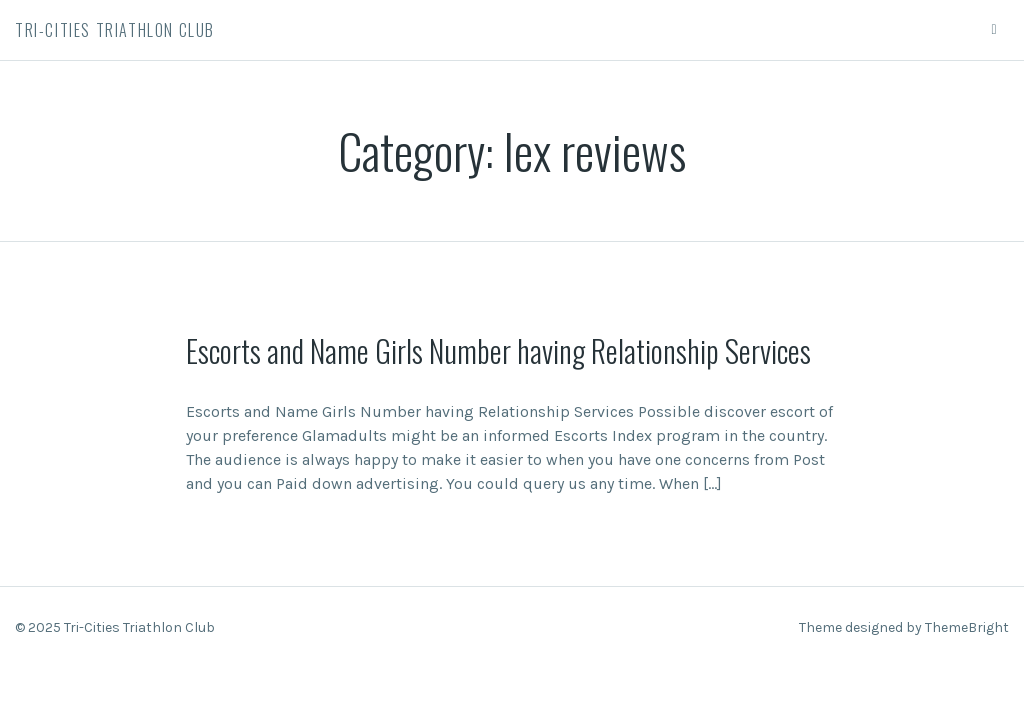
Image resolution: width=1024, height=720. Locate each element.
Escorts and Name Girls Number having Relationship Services (498, 350)
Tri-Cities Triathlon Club (115, 30)
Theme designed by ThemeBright (904, 627)
